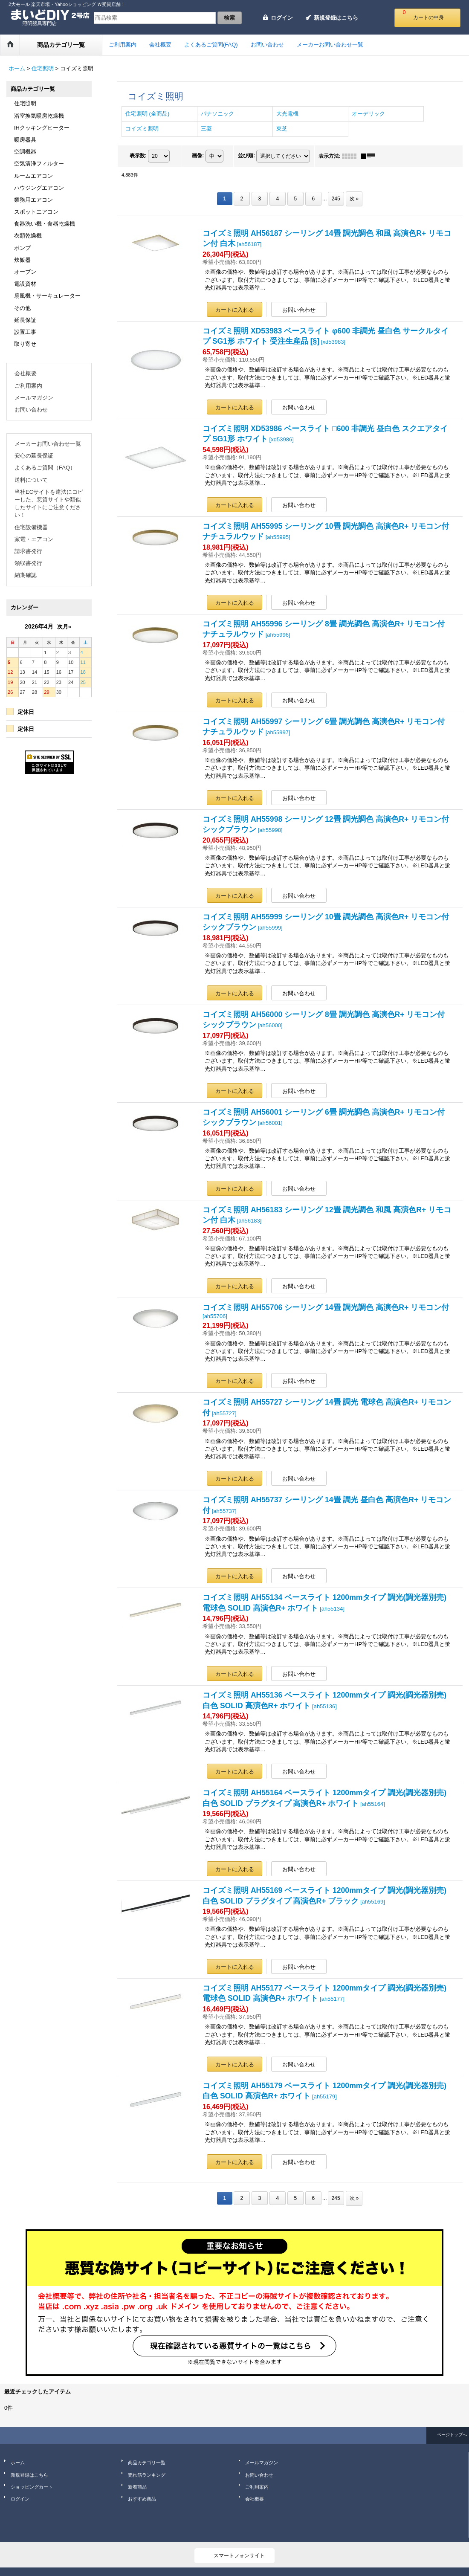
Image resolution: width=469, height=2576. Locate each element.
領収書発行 (28, 563)
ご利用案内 (28, 385)
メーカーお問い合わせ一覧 (47, 443)
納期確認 (25, 575)
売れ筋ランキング (146, 2474)
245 (336, 199)
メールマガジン (33, 397)
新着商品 (137, 2486)
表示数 (138, 156)
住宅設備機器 (31, 527)
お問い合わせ (31, 409)
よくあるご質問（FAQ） (44, 467)
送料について (31, 480)
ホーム (18, 2462)
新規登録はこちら (336, 17)
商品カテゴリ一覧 (146, 2462)
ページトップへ (452, 2434)
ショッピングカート (32, 2486)
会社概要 (25, 373)
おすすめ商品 (142, 2498)
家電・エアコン (33, 539)
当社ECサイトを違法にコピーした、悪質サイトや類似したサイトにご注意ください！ (48, 504)
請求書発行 (28, 551)
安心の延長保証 (33, 455)
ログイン (282, 17)
